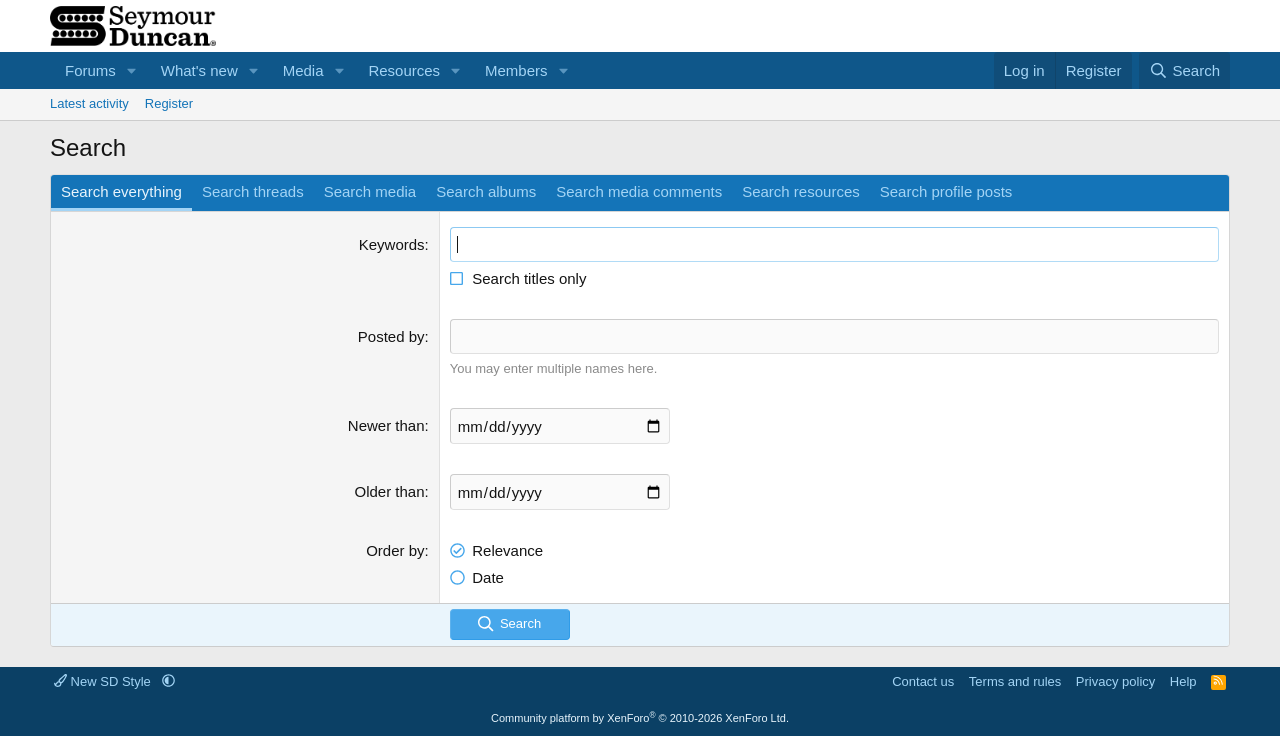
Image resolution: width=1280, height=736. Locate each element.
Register (169, 103)
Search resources (801, 191)
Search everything (121, 191)
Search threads (253, 191)
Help (1183, 681)
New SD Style (104, 681)
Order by (395, 550)
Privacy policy (1115, 681)
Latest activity (89, 103)
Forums (90, 70)
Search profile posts (946, 191)
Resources (404, 70)
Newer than (386, 425)
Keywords (392, 244)
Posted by (391, 336)
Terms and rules (1015, 681)
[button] (132, 70)
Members (516, 70)
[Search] (1184, 70)
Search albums (486, 191)
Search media (370, 191)
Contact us (923, 681)
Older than (390, 491)
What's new (199, 70)
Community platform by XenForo (640, 718)
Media (303, 70)
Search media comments (639, 191)
